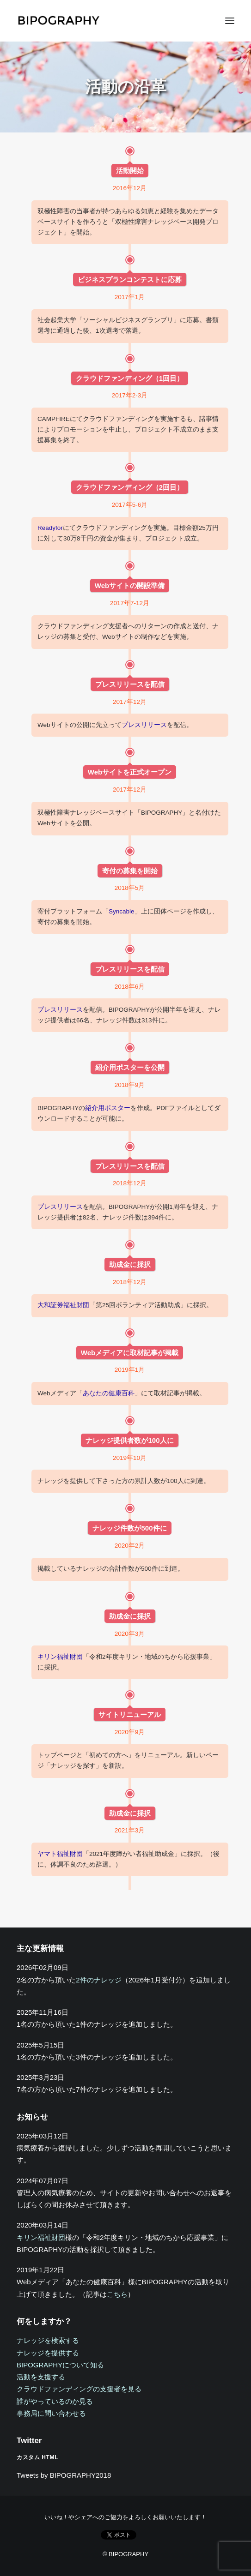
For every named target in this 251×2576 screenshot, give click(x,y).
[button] (229, 21)
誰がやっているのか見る (55, 2401)
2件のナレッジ (98, 1980)
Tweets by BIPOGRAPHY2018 (64, 2475)
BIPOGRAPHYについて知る (60, 2365)
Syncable (122, 911)
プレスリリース (144, 724)
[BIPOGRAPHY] (58, 20)
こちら (117, 2294)
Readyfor (50, 527)
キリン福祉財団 (60, 1656)
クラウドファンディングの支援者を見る (79, 2389)
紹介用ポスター (107, 1108)
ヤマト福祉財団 (60, 1853)
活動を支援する (41, 2377)
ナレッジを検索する (48, 2340)
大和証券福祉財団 (63, 1305)
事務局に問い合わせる (51, 2413)
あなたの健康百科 (109, 1393)
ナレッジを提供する (48, 2353)
